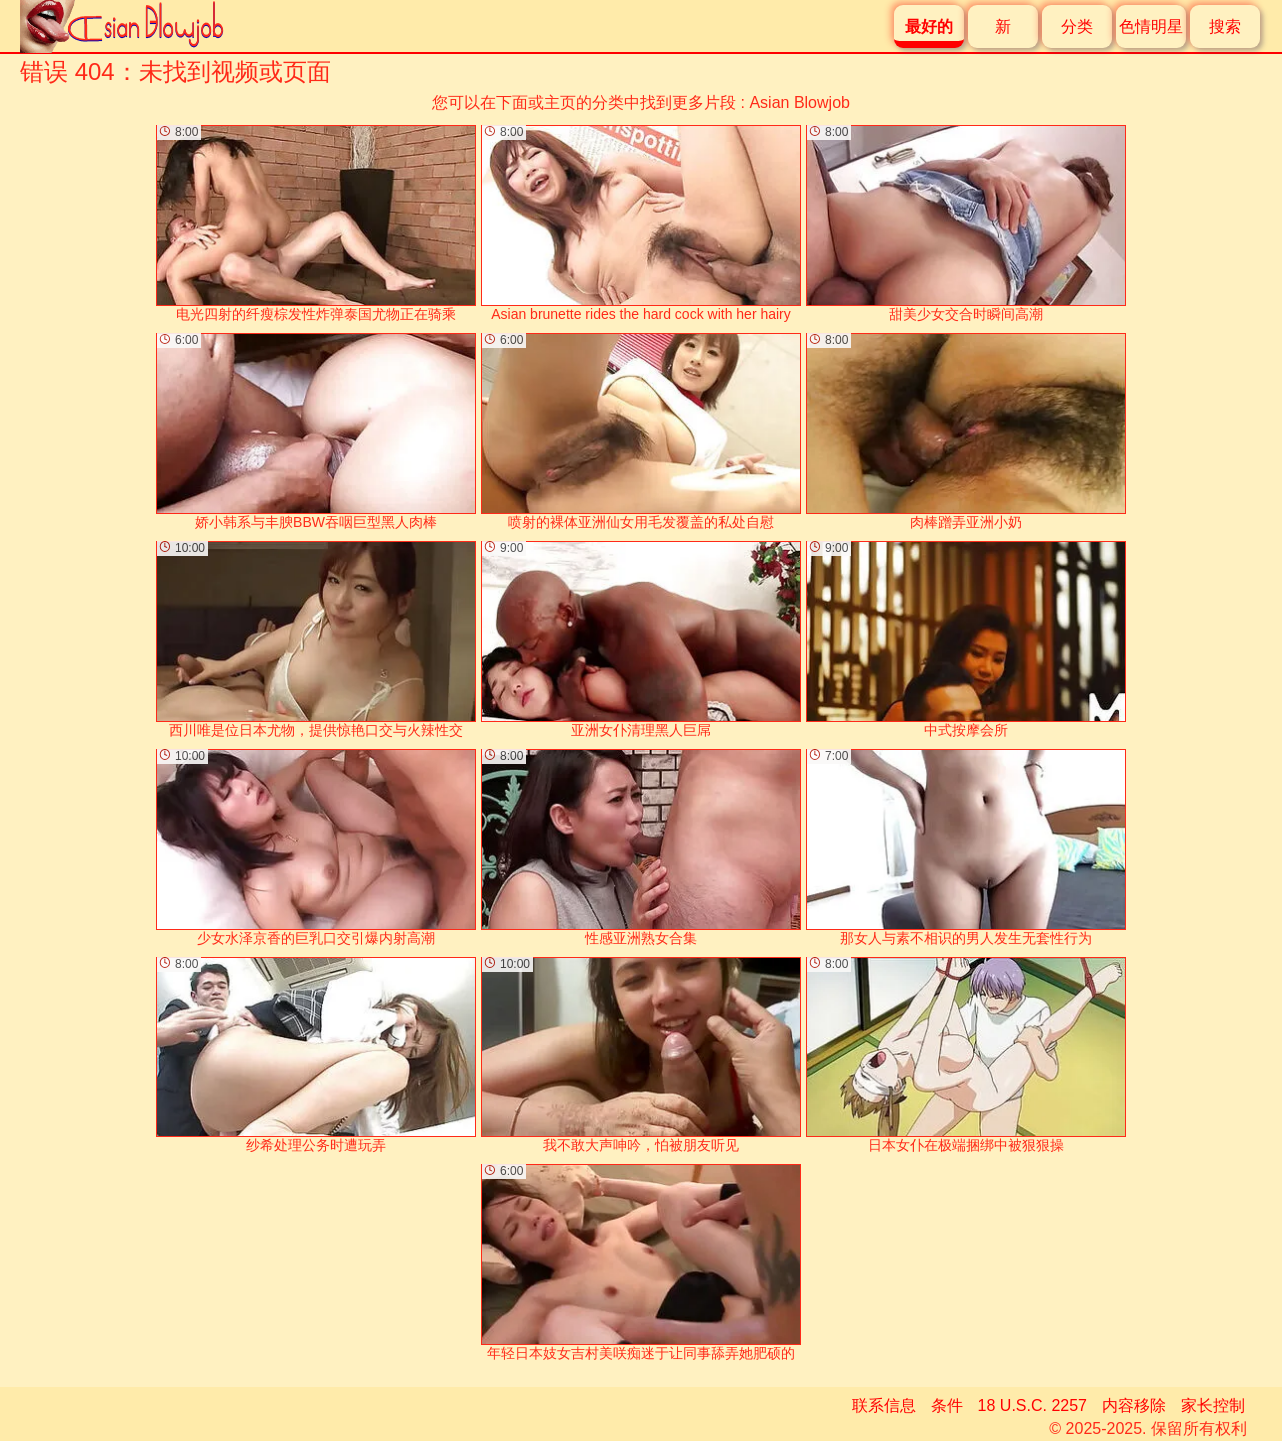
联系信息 (884, 1405)
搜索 (1225, 26)
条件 (947, 1405)
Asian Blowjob (799, 102)
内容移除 (1134, 1405)
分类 (1077, 26)
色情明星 (1151, 26)
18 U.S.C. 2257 (1032, 1405)
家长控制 (1213, 1405)
